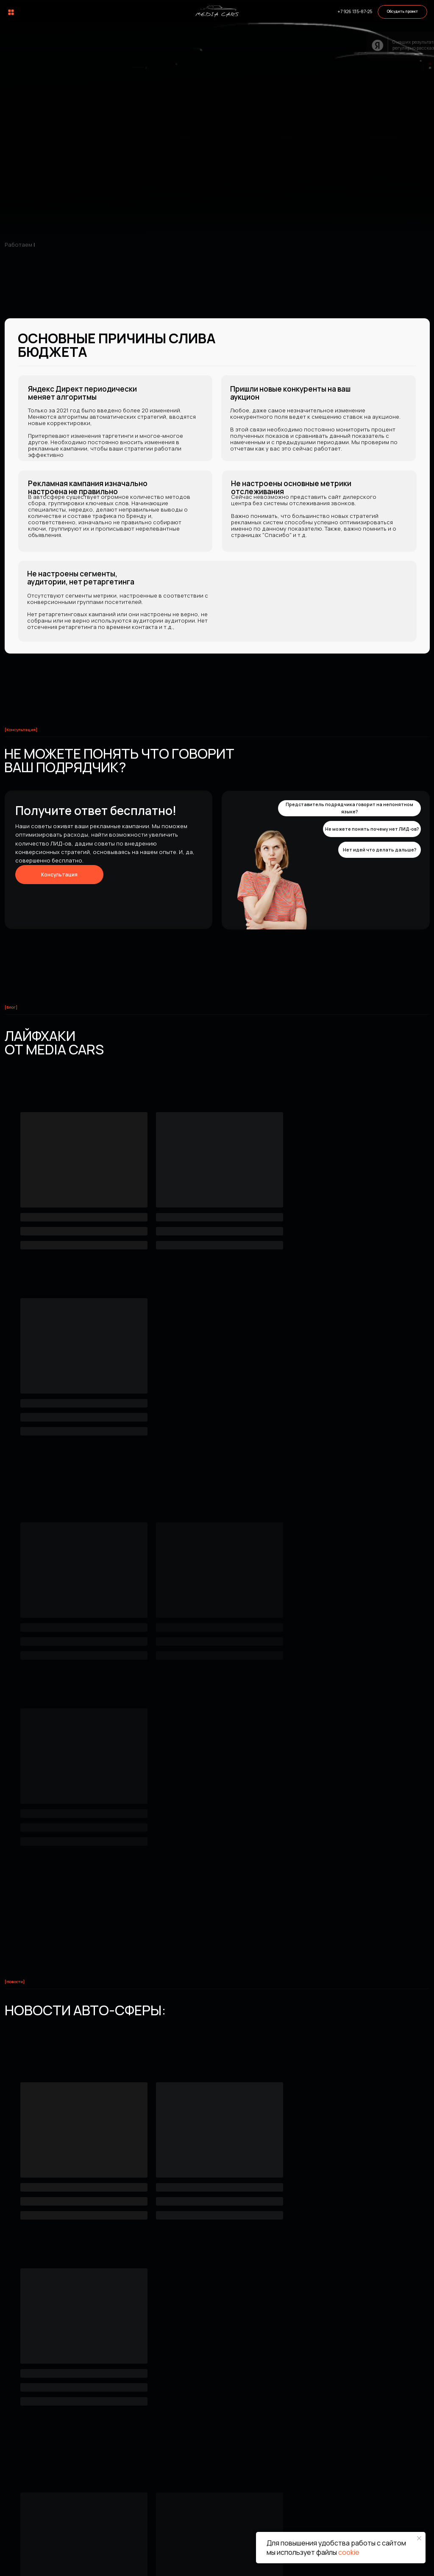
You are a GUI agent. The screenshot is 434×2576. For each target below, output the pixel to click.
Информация (305, 2470)
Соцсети (379, 2470)
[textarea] (284, 2355)
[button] (402, 12)
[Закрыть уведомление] (419, 2538)
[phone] (354, 2296)
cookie (348, 2552)
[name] (215, 2296)
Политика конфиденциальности (188, 2563)
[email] (215, 2324)
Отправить (185, 2409)
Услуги (159, 2470)
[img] (217, 11)
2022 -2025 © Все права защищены (46, 2563)
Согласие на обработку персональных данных (341, 2563)
